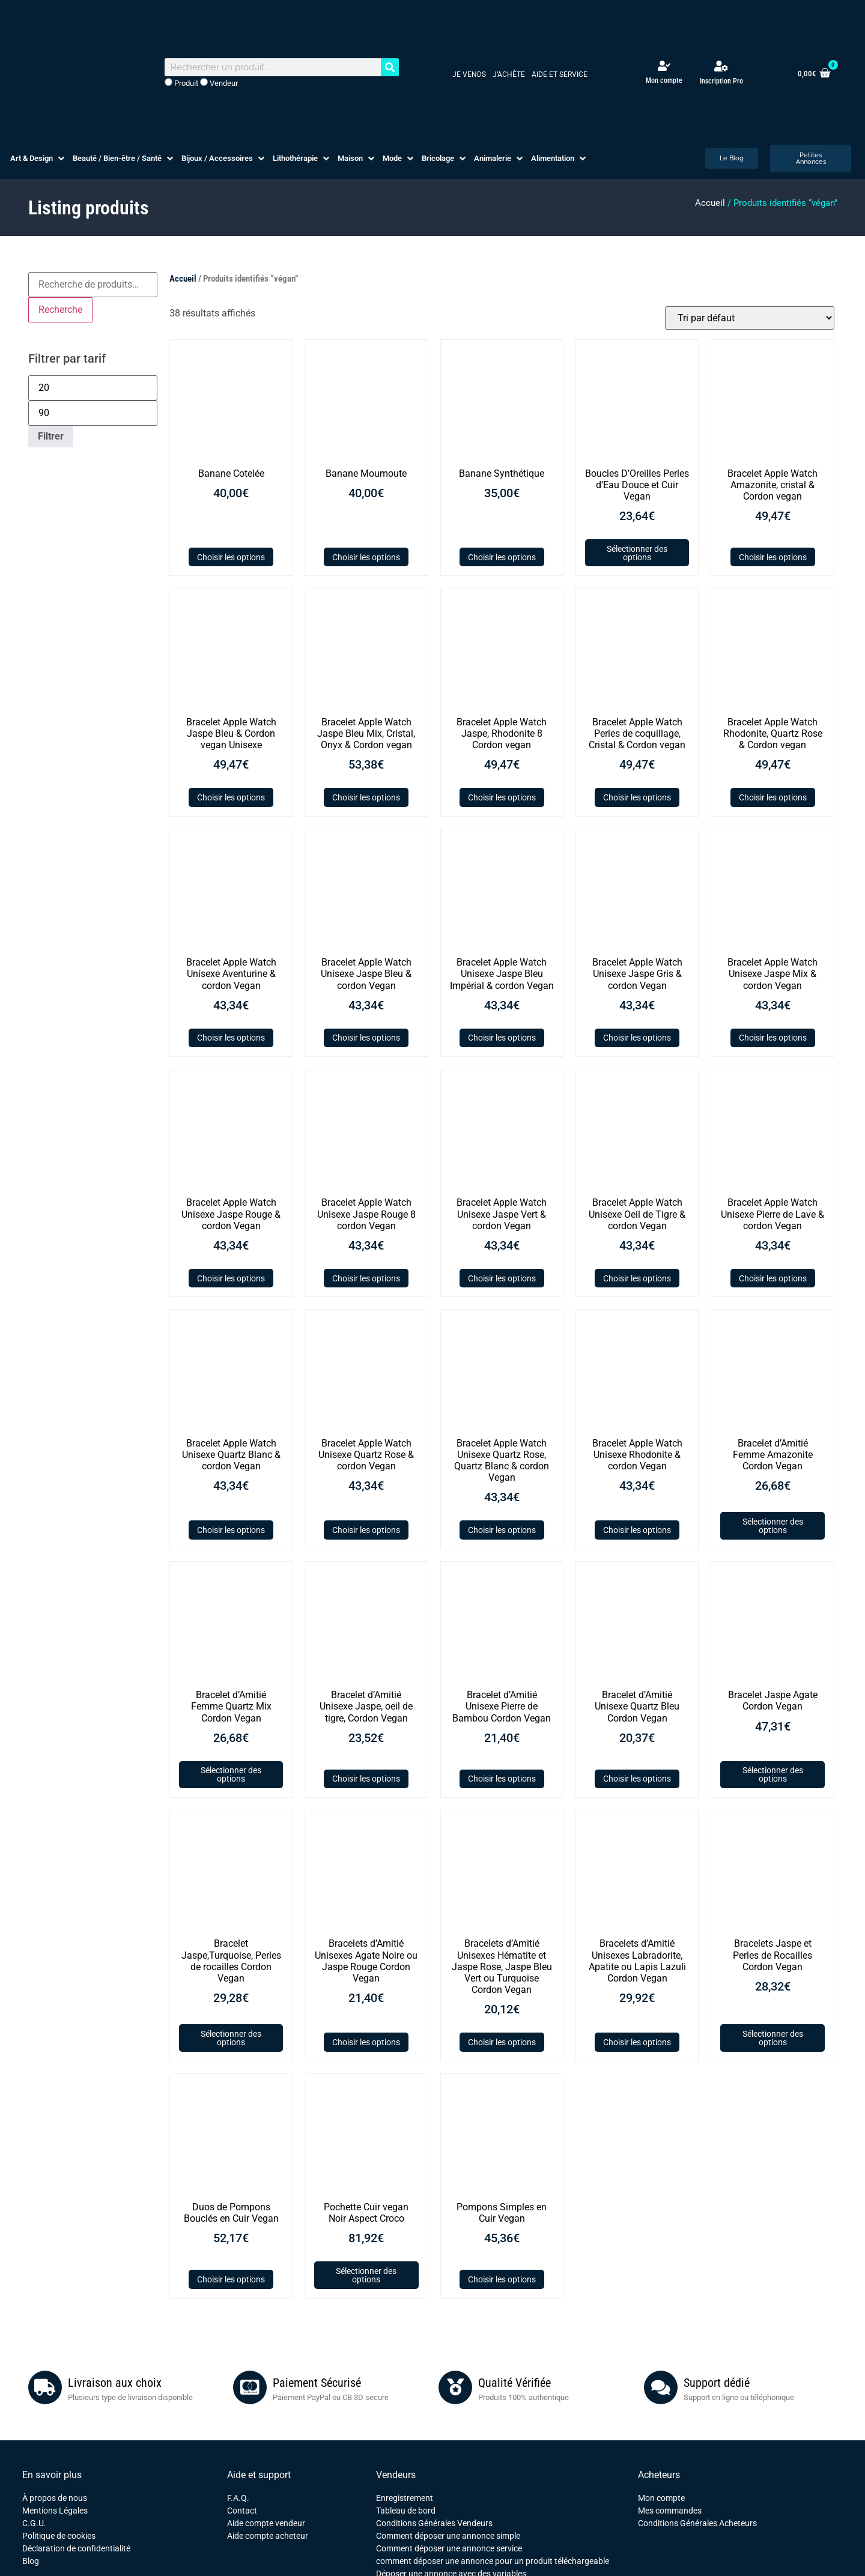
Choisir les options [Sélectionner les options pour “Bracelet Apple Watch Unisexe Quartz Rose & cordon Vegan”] (366, 1530)
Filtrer (51, 436)
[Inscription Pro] (721, 66)
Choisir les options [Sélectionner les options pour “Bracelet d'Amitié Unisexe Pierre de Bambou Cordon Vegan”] (502, 1778)
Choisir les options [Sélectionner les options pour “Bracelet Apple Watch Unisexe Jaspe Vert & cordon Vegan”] (502, 1278)
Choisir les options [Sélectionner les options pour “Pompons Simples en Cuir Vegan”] (502, 2279)
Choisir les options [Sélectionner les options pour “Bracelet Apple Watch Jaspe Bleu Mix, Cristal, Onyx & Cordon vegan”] (366, 797)
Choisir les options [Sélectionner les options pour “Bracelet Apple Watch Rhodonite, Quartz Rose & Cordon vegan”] (773, 797)
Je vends (469, 74)
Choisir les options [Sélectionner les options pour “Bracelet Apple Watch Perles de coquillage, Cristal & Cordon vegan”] (637, 797)
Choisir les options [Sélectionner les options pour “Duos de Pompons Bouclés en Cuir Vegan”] (231, 2279)
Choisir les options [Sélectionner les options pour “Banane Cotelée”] (231, 557)
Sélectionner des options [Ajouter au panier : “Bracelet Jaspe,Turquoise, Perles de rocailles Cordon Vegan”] (231, 2038)
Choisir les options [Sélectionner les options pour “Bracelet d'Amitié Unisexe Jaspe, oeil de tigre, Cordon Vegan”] (366, 1778)
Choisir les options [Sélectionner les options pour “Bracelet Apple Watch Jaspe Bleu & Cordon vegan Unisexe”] (231, 797)
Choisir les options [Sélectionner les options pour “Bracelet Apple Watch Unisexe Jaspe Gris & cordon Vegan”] (637, 1037)
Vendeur (219, 83)
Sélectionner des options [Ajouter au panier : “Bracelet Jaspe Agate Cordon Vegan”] (772, 1774)
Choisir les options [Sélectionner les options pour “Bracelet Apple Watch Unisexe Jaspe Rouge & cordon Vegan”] (231, 1278)
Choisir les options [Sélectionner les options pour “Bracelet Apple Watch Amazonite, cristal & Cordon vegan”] (773, 557)
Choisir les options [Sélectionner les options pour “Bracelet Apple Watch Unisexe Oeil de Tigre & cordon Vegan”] (637, 1278)
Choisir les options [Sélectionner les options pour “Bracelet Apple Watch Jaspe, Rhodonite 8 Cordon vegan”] (502, 797)
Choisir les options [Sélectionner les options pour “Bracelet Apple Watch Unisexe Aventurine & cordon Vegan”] (231, 1037)
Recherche (60, 309)
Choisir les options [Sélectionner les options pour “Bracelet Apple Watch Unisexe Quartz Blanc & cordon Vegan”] (231, 1530)
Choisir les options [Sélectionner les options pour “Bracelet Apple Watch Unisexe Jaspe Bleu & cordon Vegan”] (366, 1037)
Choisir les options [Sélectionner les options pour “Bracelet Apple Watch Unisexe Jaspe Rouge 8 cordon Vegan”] (366, 1278)
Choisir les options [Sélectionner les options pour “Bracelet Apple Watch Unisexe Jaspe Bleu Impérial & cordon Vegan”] (502, 1037)
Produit (181, 83)
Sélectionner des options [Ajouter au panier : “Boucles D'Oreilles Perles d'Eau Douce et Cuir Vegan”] (637, 553)
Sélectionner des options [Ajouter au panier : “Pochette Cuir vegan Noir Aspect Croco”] (366, 2275)
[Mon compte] (664, 66)
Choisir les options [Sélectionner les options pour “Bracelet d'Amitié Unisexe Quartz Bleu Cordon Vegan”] (637, 1778)
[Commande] (749, 318)
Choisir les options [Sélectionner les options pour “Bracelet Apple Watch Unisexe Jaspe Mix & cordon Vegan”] (773, 1037)
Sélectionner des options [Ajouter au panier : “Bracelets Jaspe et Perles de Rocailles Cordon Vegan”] (772, 2038)
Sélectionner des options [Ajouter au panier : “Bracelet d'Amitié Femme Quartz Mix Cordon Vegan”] (231, 1774)
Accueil (710, 203)
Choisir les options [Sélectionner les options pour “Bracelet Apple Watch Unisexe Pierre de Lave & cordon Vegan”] (773, 1278)
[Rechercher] (390, 67)
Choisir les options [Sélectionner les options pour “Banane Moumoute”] (366, 557)
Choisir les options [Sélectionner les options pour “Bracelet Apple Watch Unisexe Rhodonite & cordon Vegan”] (637, 1530)
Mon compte (664, 80)
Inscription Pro (721, 81)
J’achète (509, 74)
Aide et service (559, 74)
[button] (38, 159)
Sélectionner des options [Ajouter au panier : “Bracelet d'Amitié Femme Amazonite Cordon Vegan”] (772, 1526)
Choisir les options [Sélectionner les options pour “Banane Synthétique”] (502, 557)
